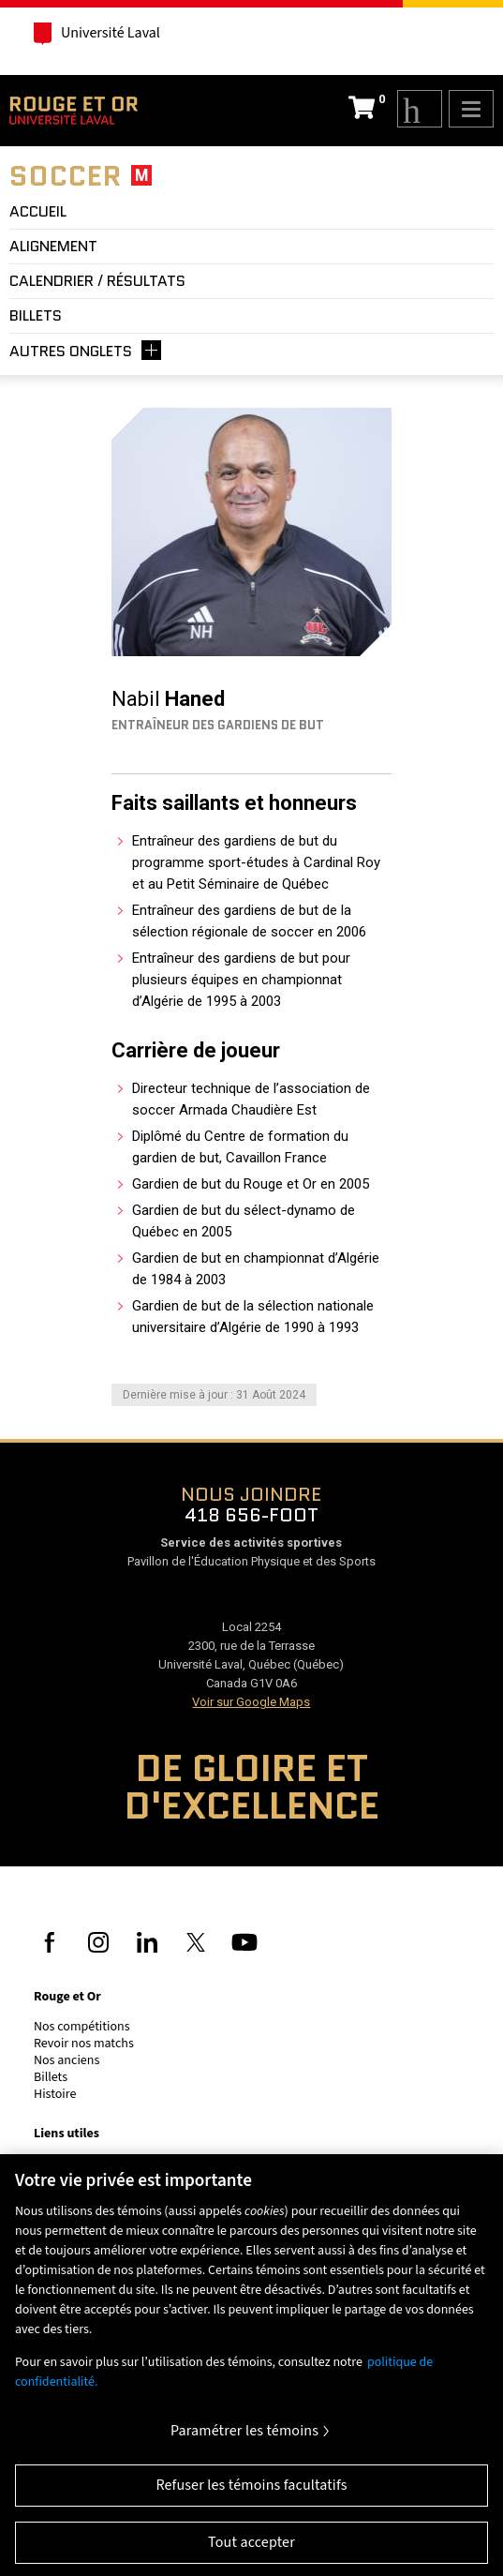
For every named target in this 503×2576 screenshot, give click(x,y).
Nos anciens (66, 2060)
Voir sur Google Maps (251, 1702)
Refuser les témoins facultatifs (251, 2491)
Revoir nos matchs (84, 2043)
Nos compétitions (82, 2026)
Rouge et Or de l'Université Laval (73, 110)
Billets (50, 2077)
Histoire (55, 2094)
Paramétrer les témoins (244, 2438)
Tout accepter (251, 2549)
